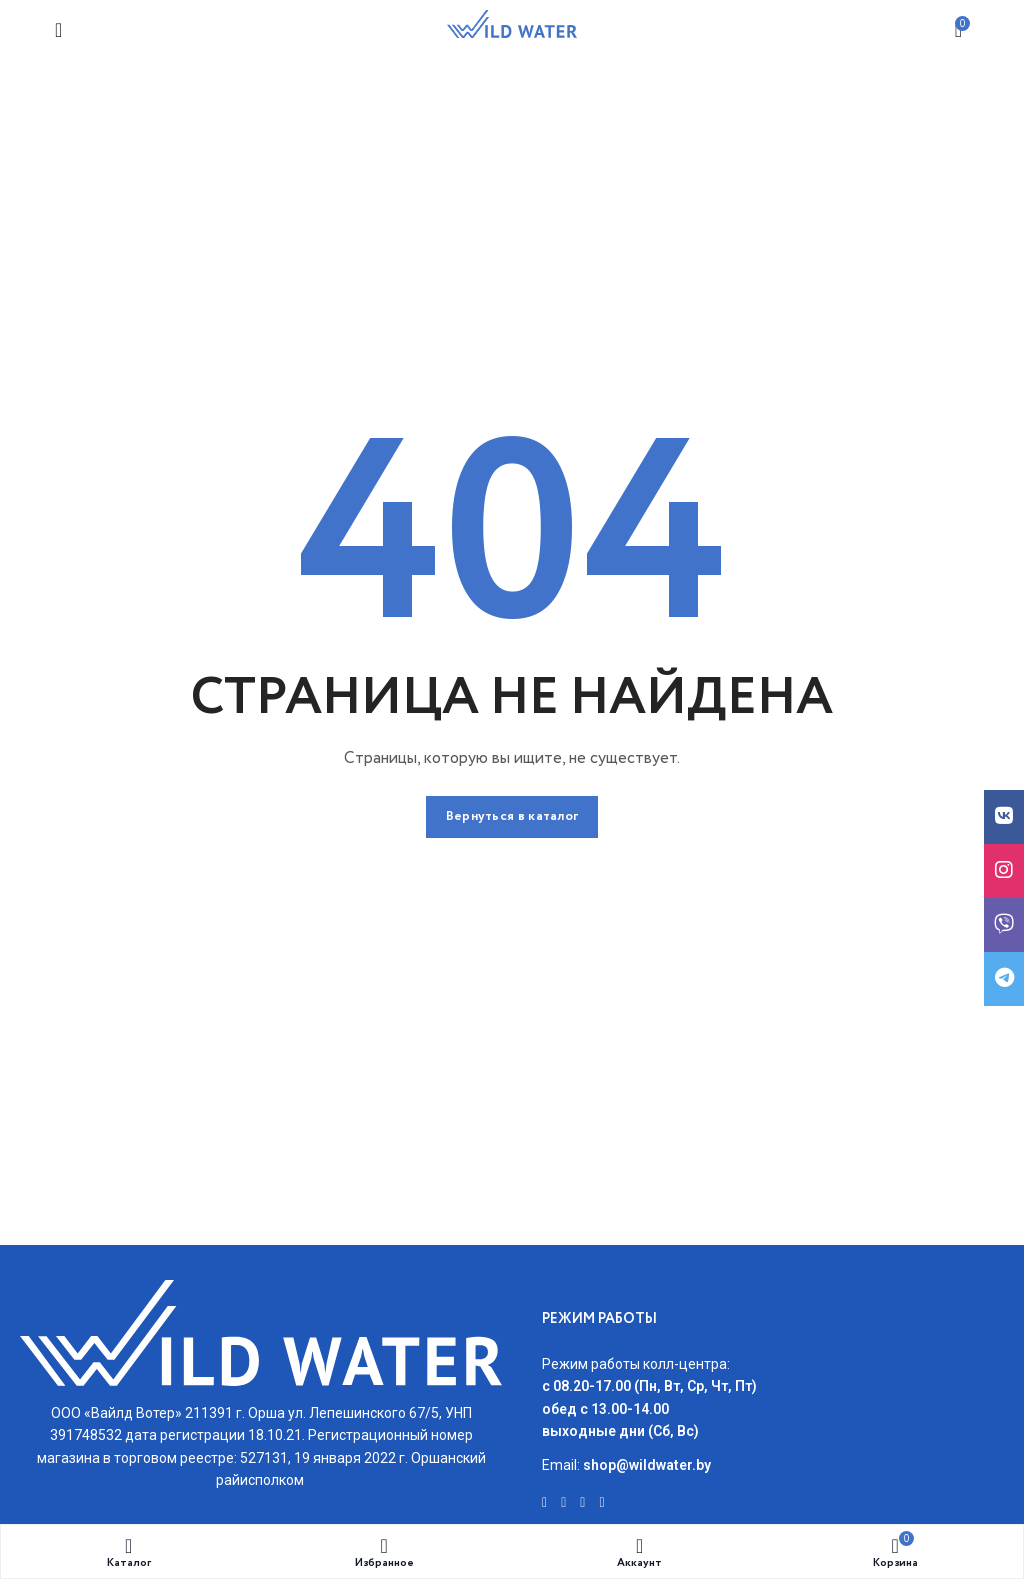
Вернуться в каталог (512, 816)
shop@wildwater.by (647, 1465)
